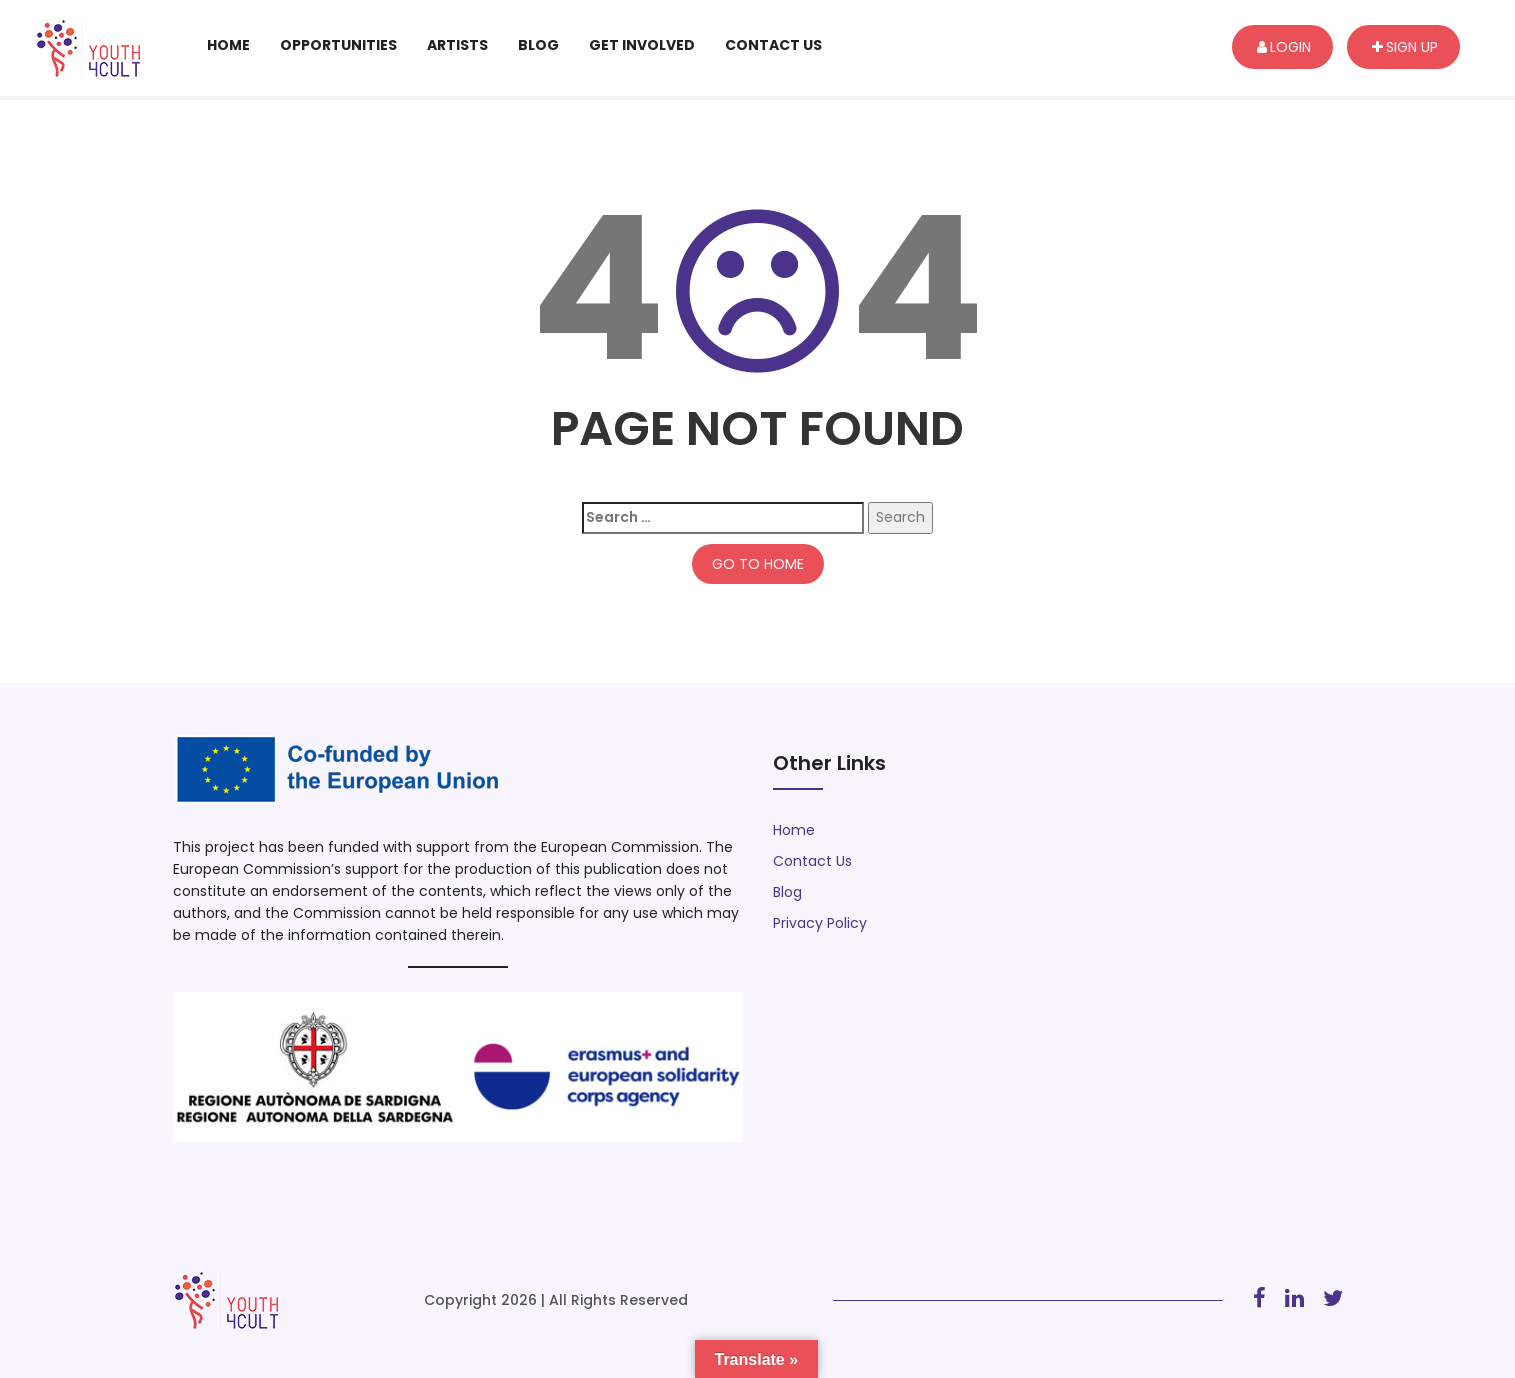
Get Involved (642, 45)
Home (228, 45)
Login (1284, 47)
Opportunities (338, 45)
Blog (538, 45)
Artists (457, 45)
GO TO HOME (758, 564)
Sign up (1405, 47)
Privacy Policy (820, 923)
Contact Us (773, 45)
